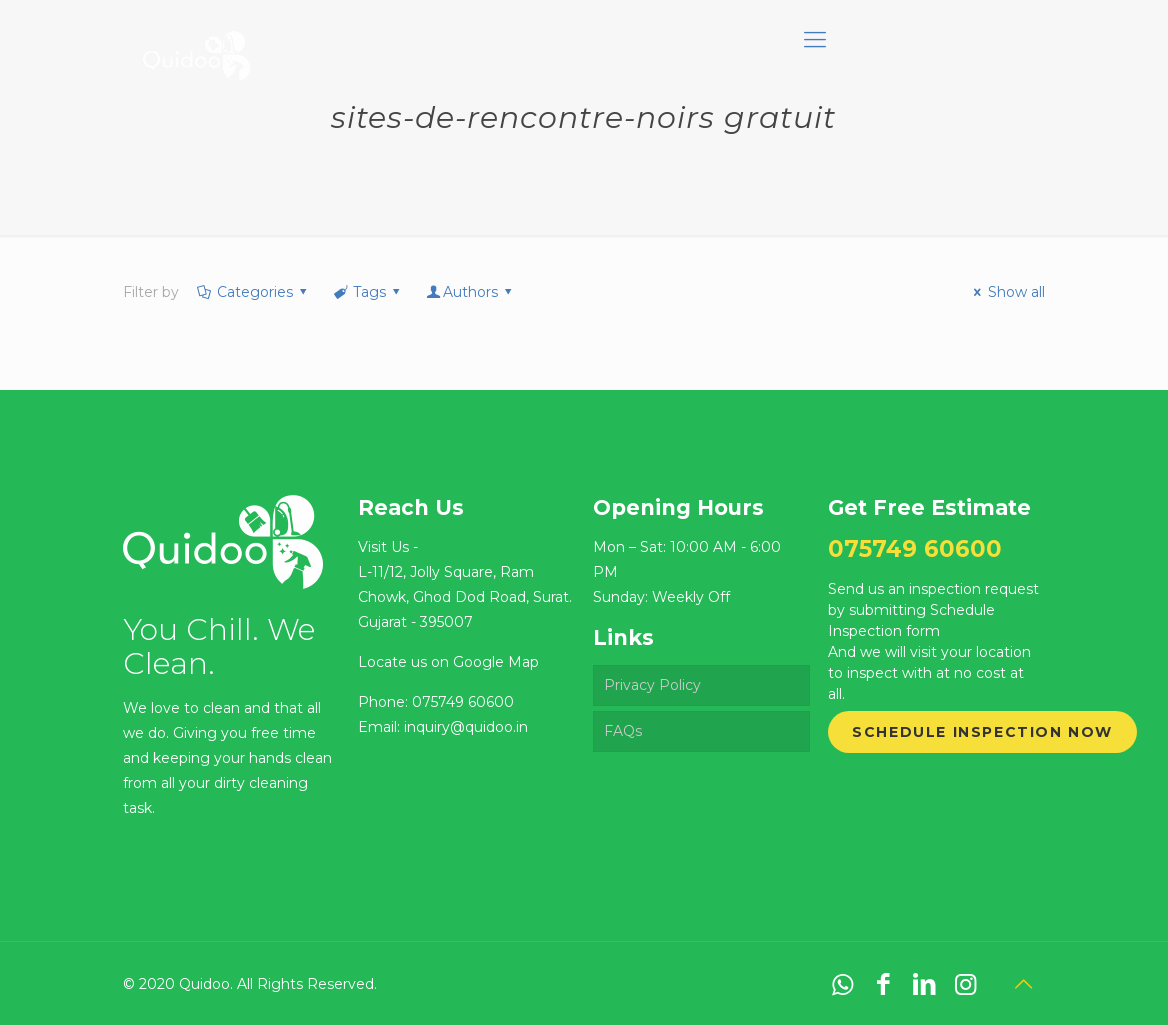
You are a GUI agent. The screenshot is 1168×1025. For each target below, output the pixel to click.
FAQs (623, 731)
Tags (368, 292)
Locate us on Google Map (448, 662)
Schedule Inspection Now (982, 732)
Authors (471, 292)
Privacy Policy (652, 685)
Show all (1006, 292)
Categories (253, 292)
